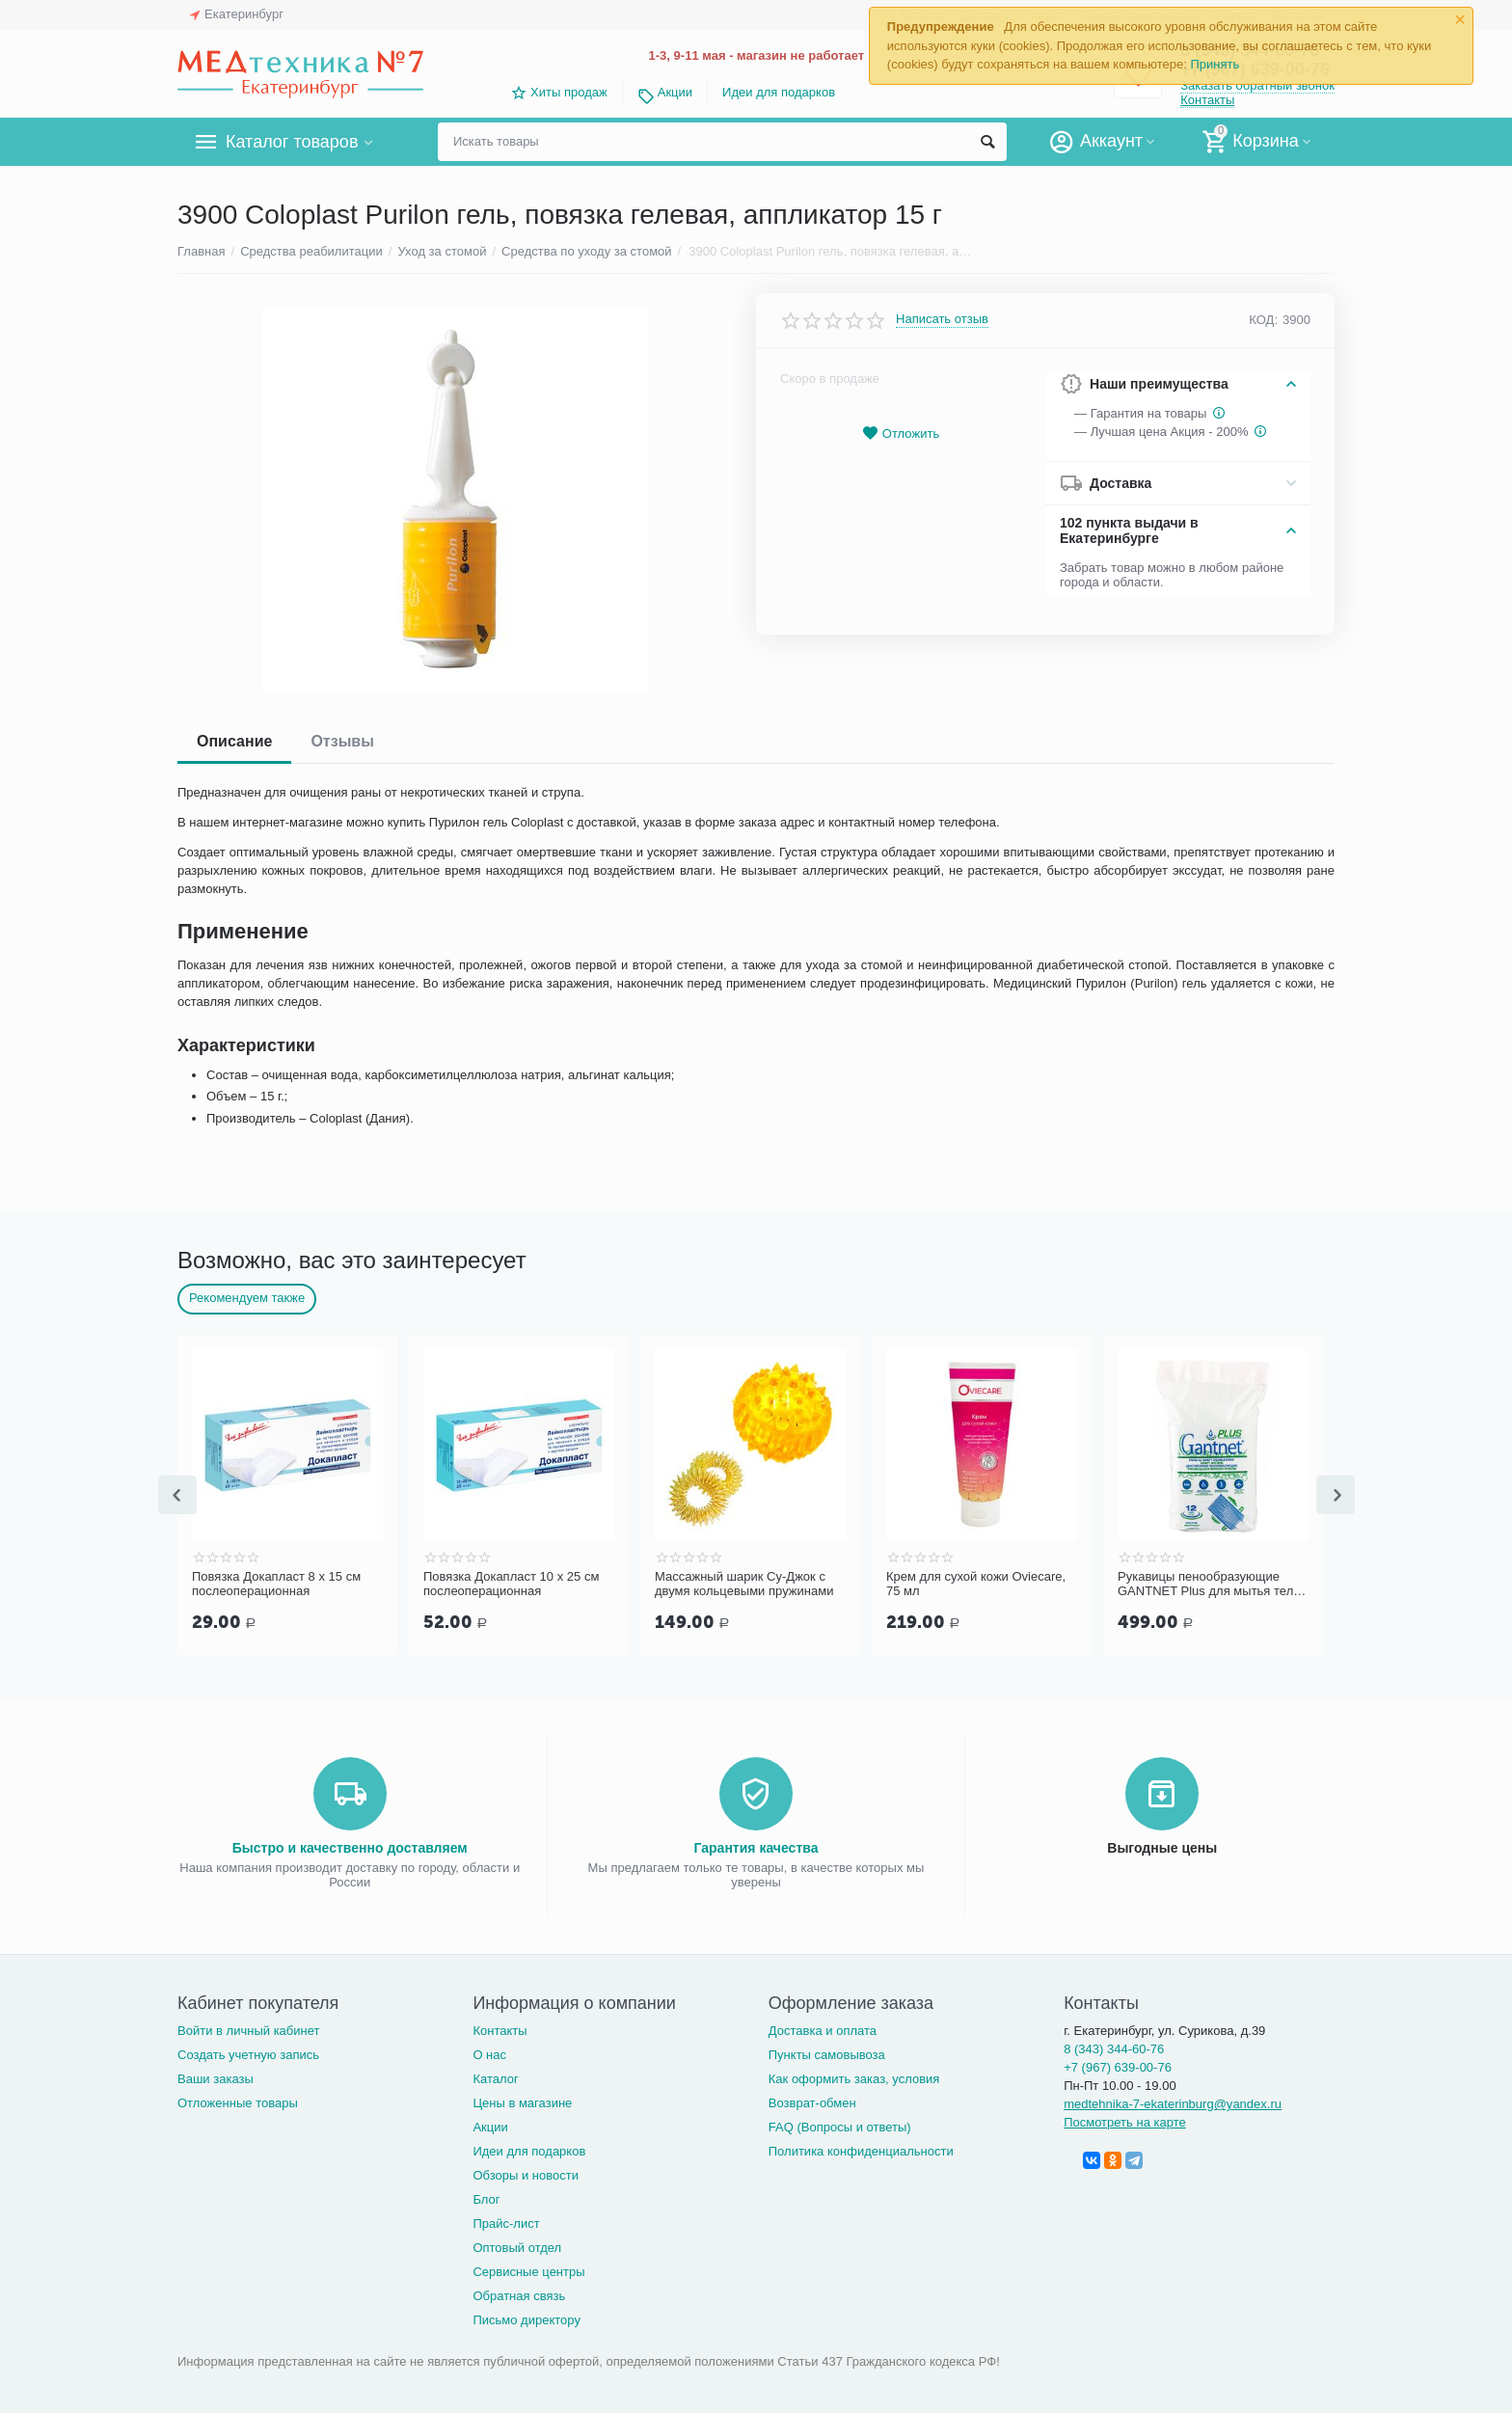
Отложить (900, 433)
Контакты (1207, 100)
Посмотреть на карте (1125, 2122)
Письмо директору (526, 2320)
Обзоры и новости (525, 2175)
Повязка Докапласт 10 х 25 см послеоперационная (511, 1584)
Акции (675, 92)
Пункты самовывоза (827, 2054)
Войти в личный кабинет (248, 2030)
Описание (234, 741)
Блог (486, 2199)
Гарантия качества (755, 1848)
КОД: (1263, 319)
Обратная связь (518, 2296)
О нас (489, 2054)
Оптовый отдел (516, 2247)
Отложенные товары (237, 2103)
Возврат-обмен (812, 2103)
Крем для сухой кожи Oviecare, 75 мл (976, 1584)
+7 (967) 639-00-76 (1118, 2067)
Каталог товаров (292, 141)
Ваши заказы (215, 2079)
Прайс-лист (505, 2223)
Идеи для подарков (778, 92)
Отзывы (341, 741)
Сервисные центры (528, 2271)
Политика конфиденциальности (861, 2151)
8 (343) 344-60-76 (1114, 2049)
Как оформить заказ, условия (854, 2079)
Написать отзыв (942, 319)
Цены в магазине (522, 2103)
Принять (1214, 64)
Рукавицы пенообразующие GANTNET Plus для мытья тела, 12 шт (1211, 1584)
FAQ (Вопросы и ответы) (840, 2127)
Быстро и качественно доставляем (350, 1848)
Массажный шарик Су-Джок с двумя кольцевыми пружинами (744, 1584)
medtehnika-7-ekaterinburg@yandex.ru (1173, 2104)
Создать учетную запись (248, 2054)
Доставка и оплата (823, 2030)
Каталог (495, 2079)
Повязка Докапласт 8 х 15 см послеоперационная (276, 1584)
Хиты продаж (569, 92)
